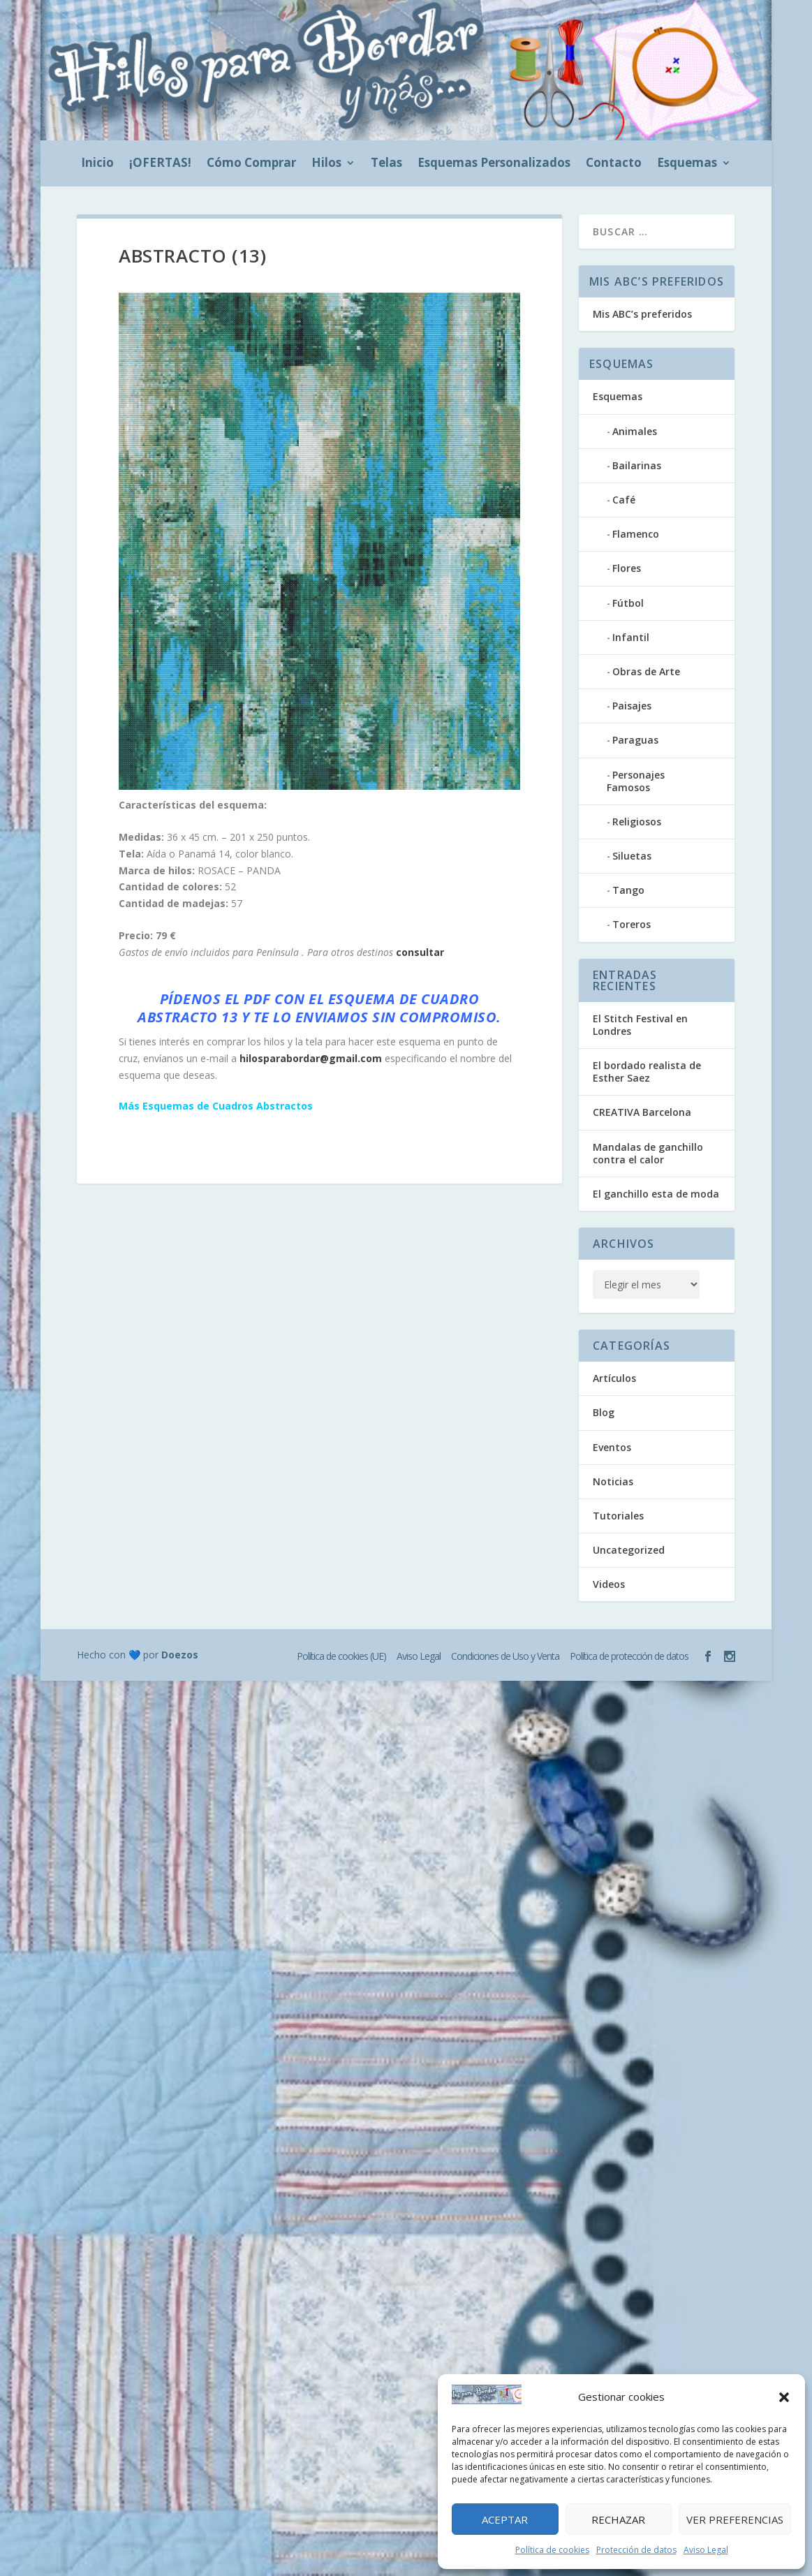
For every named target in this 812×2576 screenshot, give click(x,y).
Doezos (179, 1654)
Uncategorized (629, 1549)
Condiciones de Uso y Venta (505, 1656)
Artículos (614, 1378)
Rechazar (618, 2519)
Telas (386, 164)
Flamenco (635, 533)
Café (623, 499)
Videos (609, 1584)
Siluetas (631, 855)
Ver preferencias (734, 2519)
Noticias (613, 1481)
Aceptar (505, 2519)
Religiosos (636, 821)
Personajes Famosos (636, 781)
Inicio (97, 164)
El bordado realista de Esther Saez (647, 1071)
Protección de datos (636, 2550)
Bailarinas (636, 465)
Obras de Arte (646, 671)
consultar (420, 952)
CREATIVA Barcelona (642, 1112)
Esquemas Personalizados (494, 164)
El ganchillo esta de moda (656, 1193)
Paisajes (631, 705)
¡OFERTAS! (160, 164)
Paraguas (635, 739)
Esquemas (687, 164)
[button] (784, 2397)
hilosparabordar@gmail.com (310, 1058)
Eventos (612, 1447)
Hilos (326, 164)
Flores (626, 568)
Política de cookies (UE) (341, 1656)
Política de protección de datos (629, 1656)
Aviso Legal (706, 2550)
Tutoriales (618, 1515)
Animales (634, 431)
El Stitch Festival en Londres (640, 1025)
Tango (628, 890)
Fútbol (628, 603)
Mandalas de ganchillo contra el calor (648, 1153)
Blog (603, 1412)
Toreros (631, 924)
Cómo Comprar (251, 164)
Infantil (630, 637)
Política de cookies (552, 2550)
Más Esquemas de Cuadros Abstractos (216, 1105)
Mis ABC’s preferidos (642, 314)
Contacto (614, 164)
